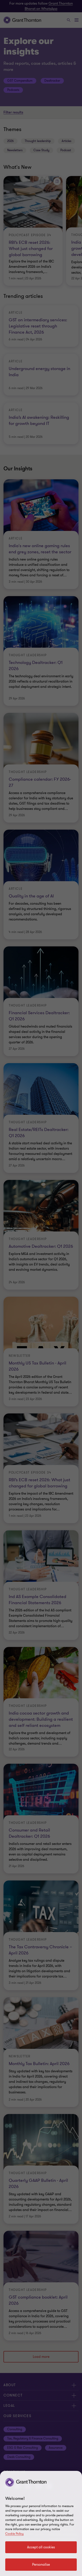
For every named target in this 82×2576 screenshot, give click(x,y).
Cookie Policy (14, 2534)
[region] (41, 2523)
